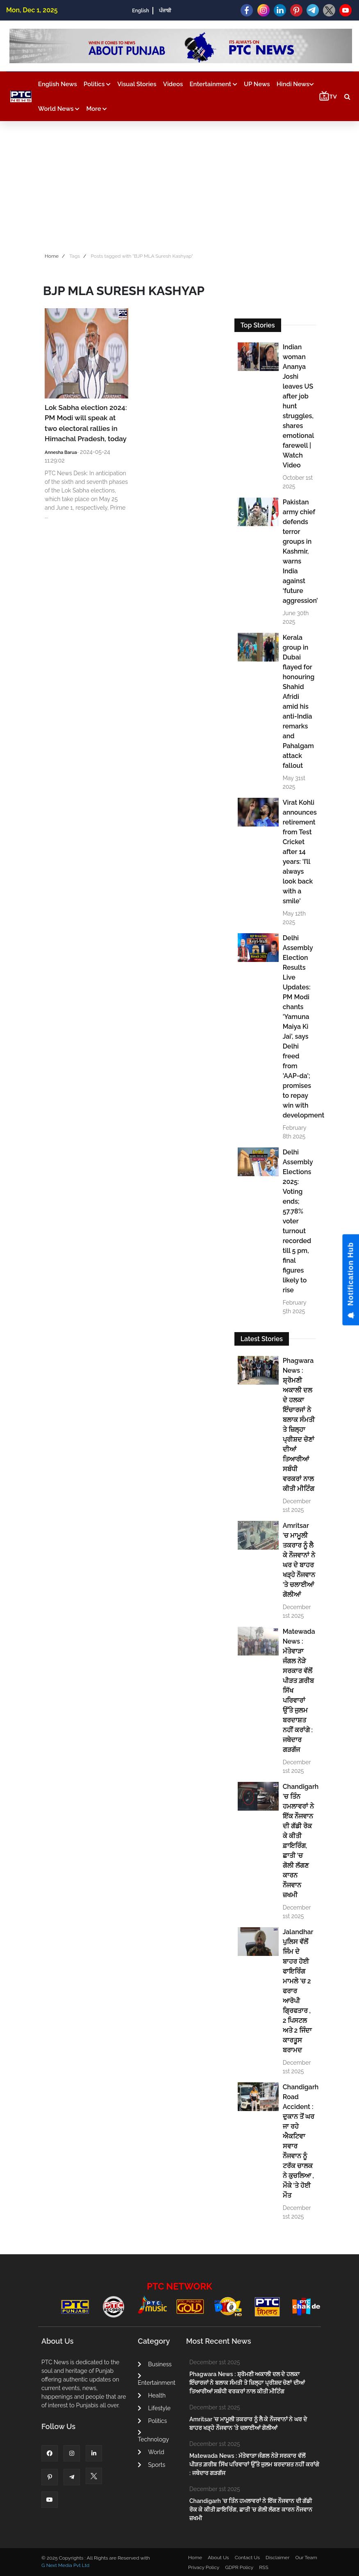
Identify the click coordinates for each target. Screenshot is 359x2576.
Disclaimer (277, 2557)
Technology (153, 2436)
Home (52, 256)
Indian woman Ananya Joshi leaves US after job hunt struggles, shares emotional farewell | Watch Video (298, 406)
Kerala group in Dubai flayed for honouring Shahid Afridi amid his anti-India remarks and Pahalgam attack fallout (299, 701)
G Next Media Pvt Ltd (65, 2565)
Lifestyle (154, 2408)
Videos (173, 84)
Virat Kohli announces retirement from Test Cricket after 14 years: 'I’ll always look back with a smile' (299, 852)
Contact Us (247, 2557)
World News (59, 108)
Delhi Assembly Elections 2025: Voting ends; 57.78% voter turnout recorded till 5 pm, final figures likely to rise (298, 1221)
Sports (151, 2465)
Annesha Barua (61, 452)
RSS (263, 2567)
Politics (97, 84)
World (151, 2452)
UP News (257, 84)
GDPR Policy (239, 2567)
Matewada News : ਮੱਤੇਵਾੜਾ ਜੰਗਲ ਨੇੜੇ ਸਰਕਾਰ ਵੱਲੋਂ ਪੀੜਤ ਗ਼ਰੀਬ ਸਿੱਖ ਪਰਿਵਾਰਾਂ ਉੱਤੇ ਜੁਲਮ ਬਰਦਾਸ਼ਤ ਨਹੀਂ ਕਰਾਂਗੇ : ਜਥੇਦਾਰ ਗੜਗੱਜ (299, 1691)
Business (154, 2364)
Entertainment (213, 84)
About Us (218, 2557)
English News (57, 84)
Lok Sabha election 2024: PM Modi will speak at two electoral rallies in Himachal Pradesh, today (86, 423)
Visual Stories (137, 84)
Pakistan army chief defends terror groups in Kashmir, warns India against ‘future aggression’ (299, 551)
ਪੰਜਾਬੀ (165, 11)
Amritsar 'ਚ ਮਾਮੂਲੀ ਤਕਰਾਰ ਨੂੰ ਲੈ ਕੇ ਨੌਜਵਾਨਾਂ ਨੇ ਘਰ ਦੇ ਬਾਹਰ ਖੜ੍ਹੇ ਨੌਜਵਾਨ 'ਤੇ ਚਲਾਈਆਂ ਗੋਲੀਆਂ (299, 1560)
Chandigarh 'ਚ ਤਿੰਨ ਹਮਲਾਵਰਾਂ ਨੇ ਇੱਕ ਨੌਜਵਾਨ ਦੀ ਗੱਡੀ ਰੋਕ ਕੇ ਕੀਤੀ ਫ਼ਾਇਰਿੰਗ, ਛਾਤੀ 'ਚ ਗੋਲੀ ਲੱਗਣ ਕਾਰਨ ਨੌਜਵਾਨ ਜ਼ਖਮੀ (299, 1841)
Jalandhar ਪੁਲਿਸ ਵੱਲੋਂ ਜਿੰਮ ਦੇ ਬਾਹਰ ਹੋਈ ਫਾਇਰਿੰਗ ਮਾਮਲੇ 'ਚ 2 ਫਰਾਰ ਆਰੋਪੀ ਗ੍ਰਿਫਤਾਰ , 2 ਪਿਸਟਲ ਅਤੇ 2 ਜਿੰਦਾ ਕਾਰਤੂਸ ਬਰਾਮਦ (298, 1991)
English (140, 11)
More (96, 108)
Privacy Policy (203, 2567)
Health (152, 2395)
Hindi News (295, 84)
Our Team (306, 2557)
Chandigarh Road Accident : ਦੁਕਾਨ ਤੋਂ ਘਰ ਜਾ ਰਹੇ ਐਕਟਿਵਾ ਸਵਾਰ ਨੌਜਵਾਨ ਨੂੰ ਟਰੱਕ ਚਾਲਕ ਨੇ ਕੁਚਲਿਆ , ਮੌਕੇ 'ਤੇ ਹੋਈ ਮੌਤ (299, 2141)
